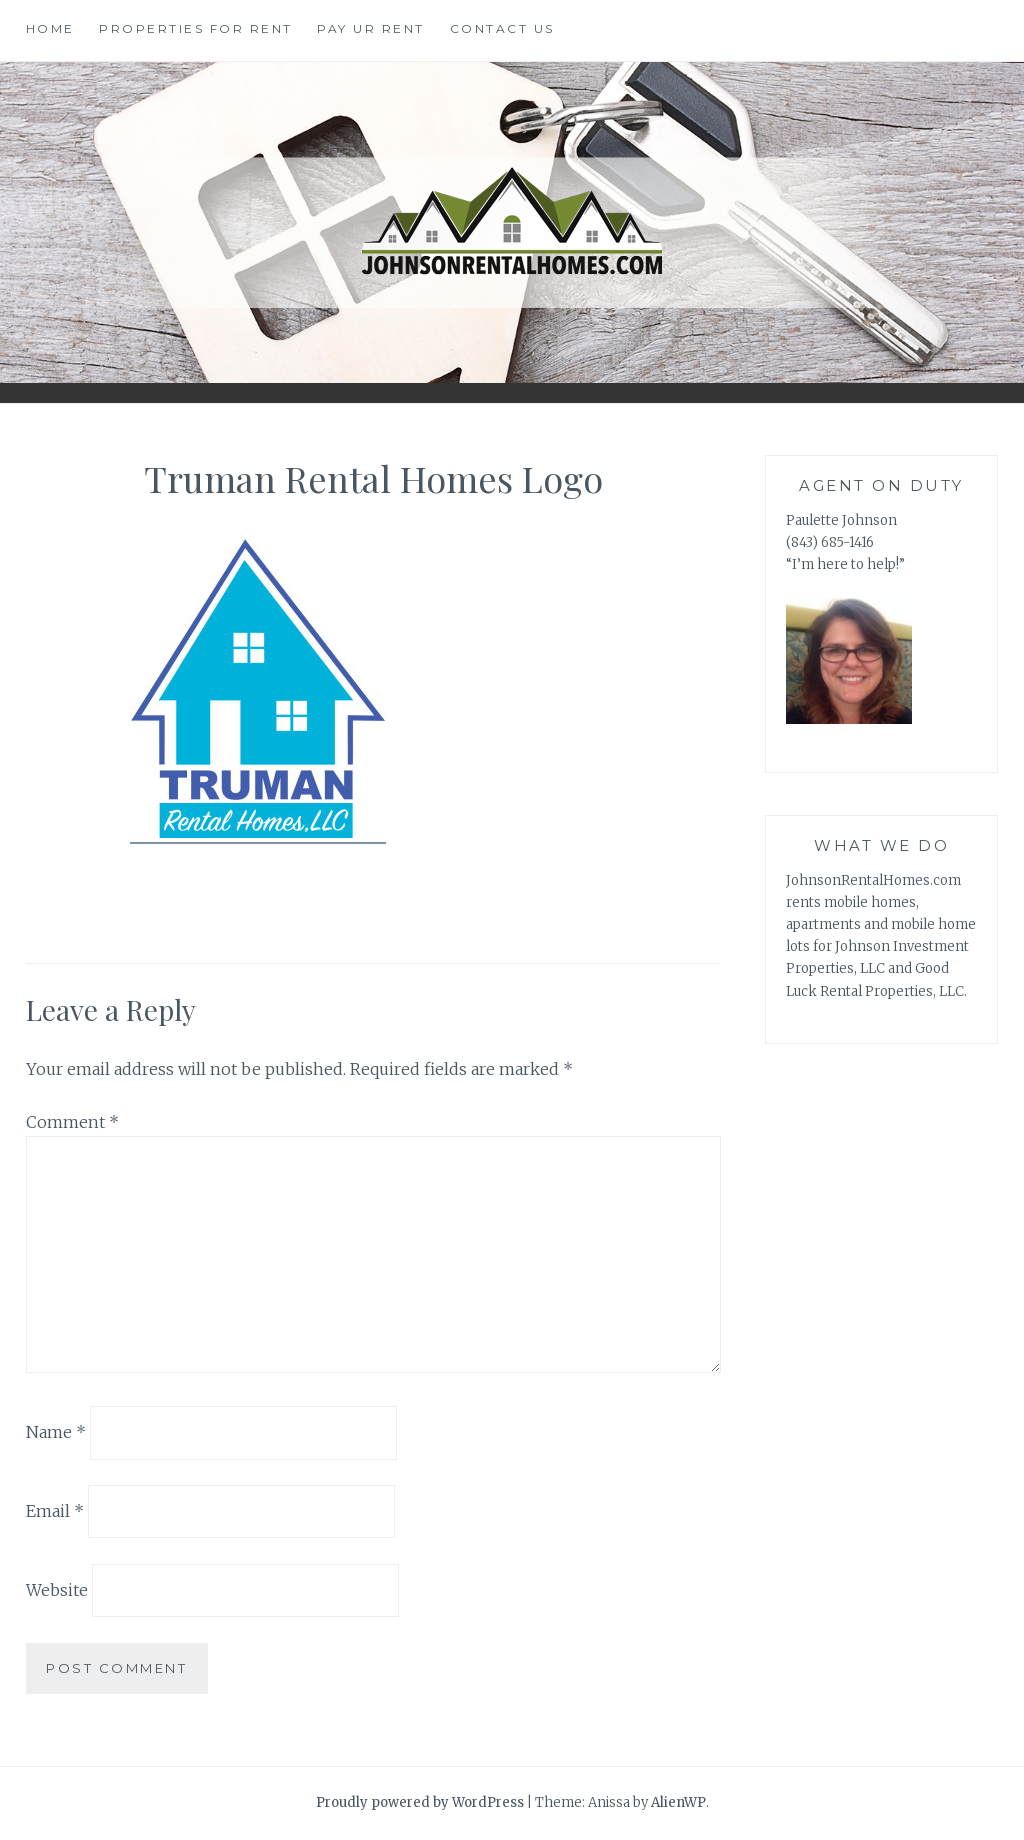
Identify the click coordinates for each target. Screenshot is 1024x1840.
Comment (72, 1122)
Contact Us (502, 28)
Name (56, 1432)
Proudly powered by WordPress (420, 1802)
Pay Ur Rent (371, 28)
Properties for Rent (196, 28)
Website (57, 1590)
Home (50, 28)
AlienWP (678, 1802)
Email (55, 1511)
